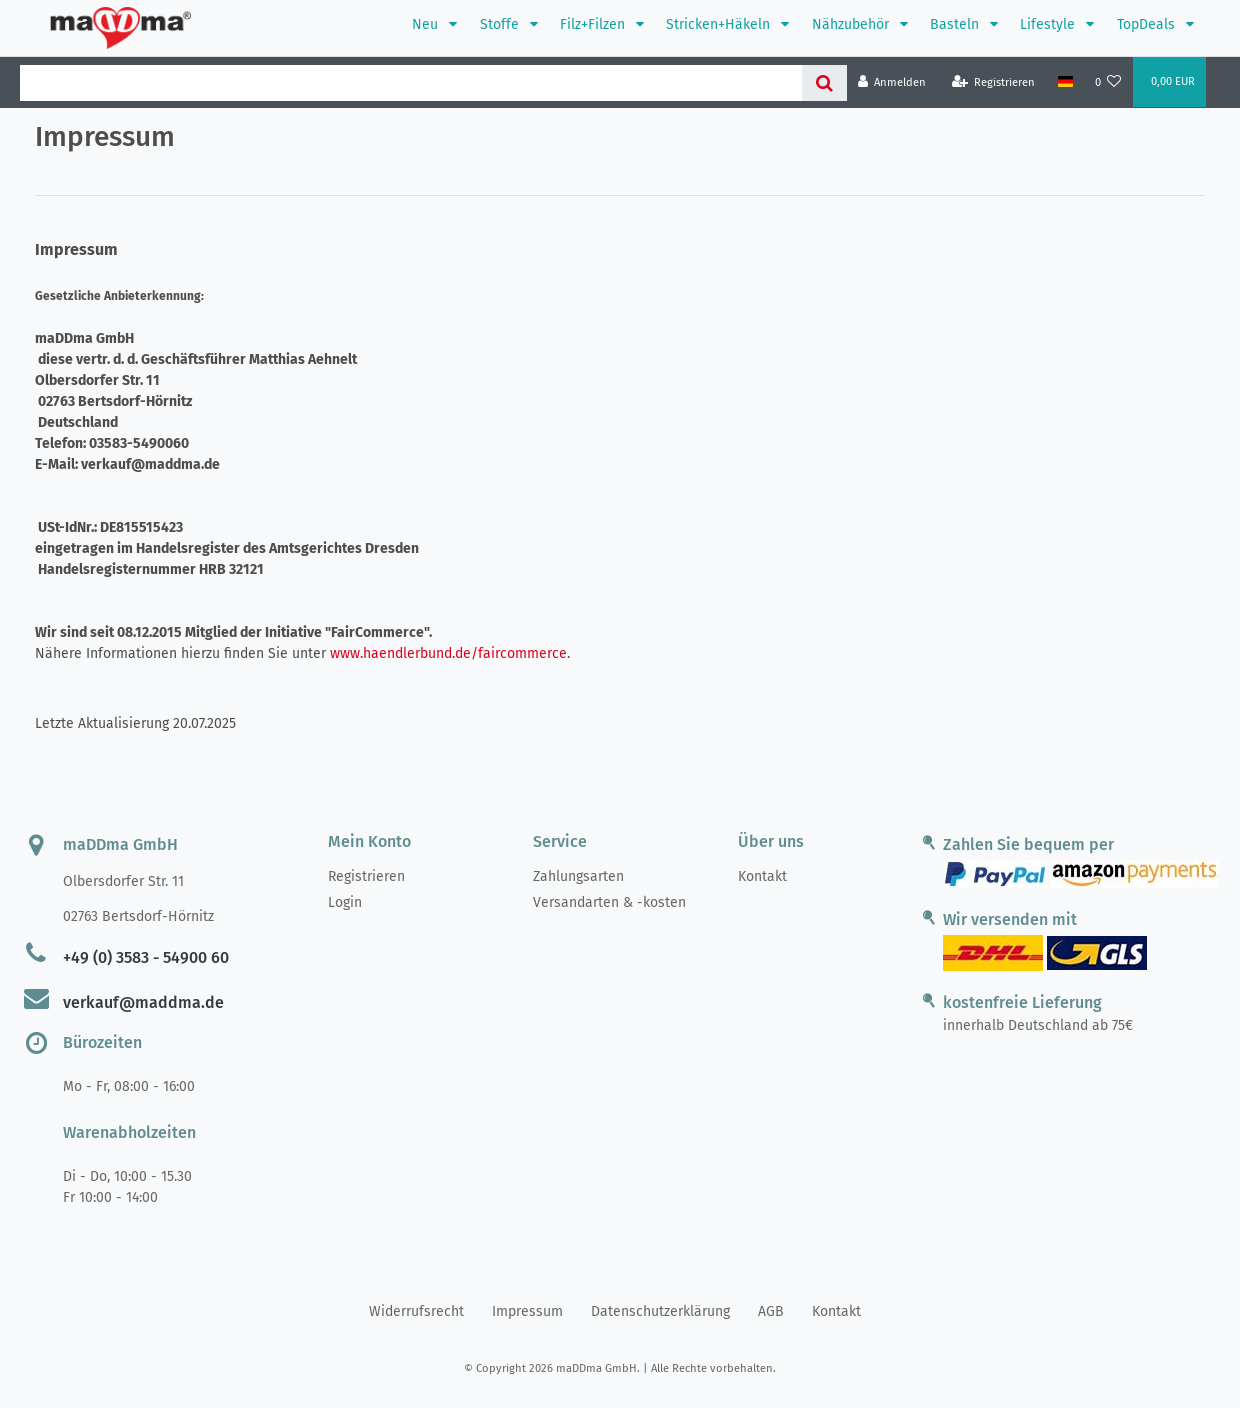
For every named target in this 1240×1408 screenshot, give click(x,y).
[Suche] (824, 83)
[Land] (1064, 82)
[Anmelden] (892, 82)
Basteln (956, 24)
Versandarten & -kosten (609, 902)
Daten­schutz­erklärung (660, 1311)
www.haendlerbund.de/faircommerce (448, 653)
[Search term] (411, 83)
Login (345, 902)
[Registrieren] (994, 82)
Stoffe (501, 24)
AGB (771, 1311)
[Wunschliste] (1108, 82)
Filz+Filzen (594, 24)
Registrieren (366, 876)
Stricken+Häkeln (720, 24)
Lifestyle (1049, 24)
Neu (427, 24)
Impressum (527, 1311)
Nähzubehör (852, 24)
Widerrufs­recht (416, 1311)
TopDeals (1148, 24)
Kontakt (762, 876)
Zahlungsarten (578, 876)
